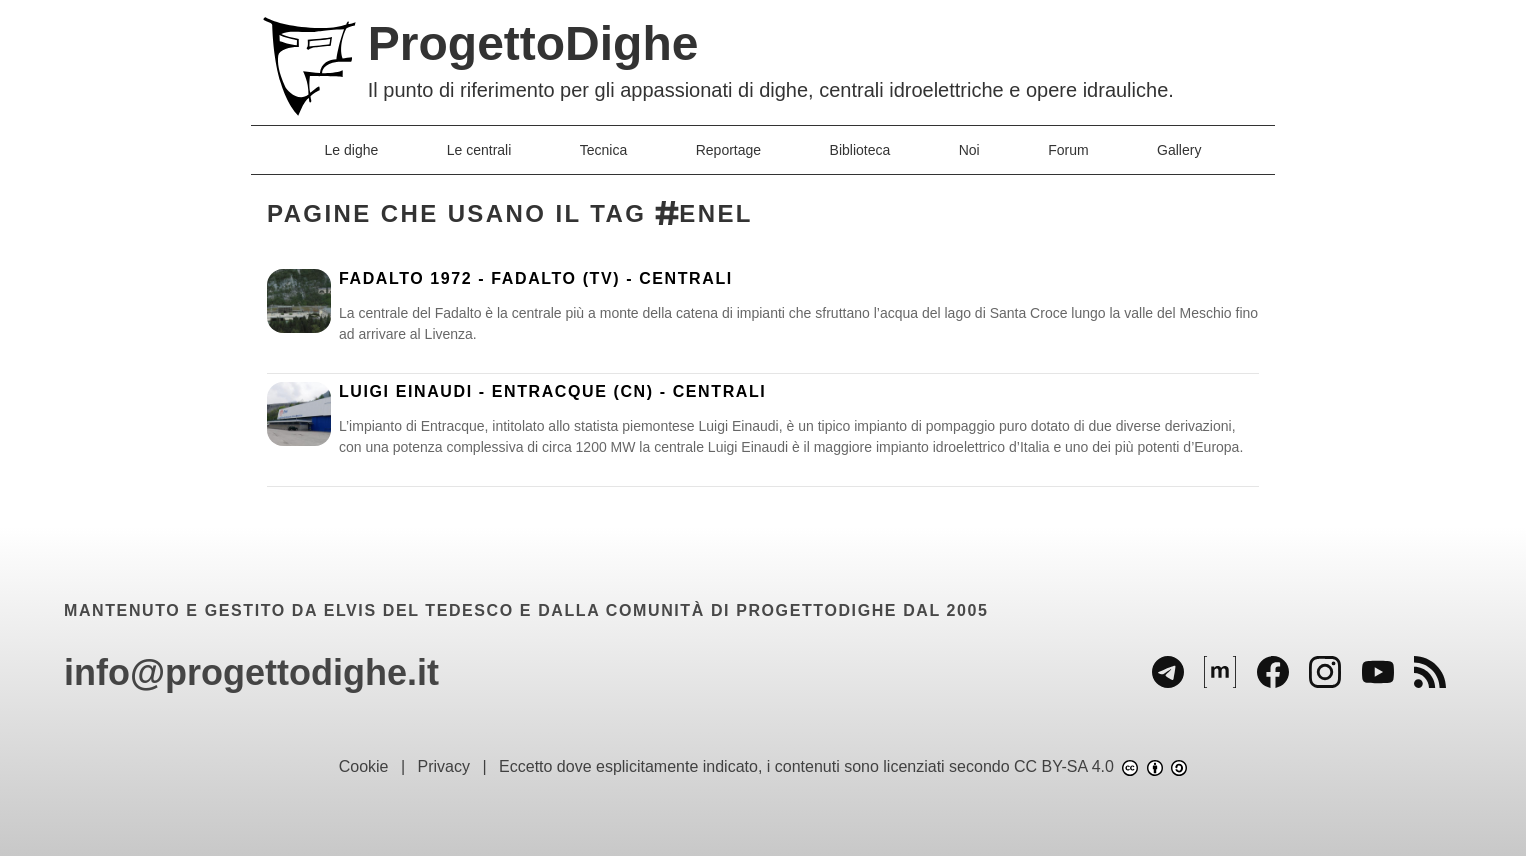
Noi (969, 150)
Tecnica (603, 150)
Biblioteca (860, 150)
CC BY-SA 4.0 (1100, 766)
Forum (1068, 150)
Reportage (728, 150)
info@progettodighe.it (251, 672)
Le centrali (479, 150)
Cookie (364, 766)
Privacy (444, 766)
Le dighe (352, 150)
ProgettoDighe (533, 43)
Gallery (1179, 150)
